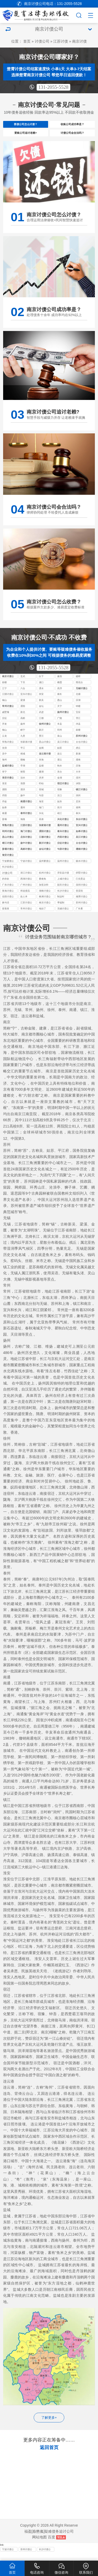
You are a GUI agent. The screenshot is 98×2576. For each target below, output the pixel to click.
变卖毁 (79, 898)
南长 (59, 702)
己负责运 (80, 886)
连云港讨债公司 (45, 762)
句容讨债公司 (63, 857)
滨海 (78, 773)
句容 (41, 803)
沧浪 (4, 755)
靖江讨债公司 (8, 851)
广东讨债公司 (8, 893)
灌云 (59, 767)
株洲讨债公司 (45, 905)
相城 (22, 761)
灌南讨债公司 (82, 857)
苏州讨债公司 (82, 744)
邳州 (59, 738)
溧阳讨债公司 (45, 839)
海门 (41, 815)
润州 (78, 803)
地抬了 (42, 916)
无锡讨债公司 (82, 697)
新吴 (41, 708)
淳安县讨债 (63, 881)
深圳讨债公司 (82, 893)
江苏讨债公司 (26, 911)
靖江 (59, 821)
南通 (4, 821)
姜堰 (4, 827)
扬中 (22, 803)
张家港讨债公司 (26, 750)
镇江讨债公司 (82, 798)
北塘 (78, 702)
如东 (59, 809)
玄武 (22, 684)
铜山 (4, 738)
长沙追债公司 (8, 875)
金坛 (41, 714)
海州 (4, 767)
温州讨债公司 (63, 869)
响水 (59, 773)
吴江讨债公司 (63, 750)
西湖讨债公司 (26, 887)
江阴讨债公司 (8, 703)
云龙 (4, 743)
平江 (22, 755)
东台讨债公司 (82, 827)
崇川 (59, 815)
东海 (41, 767)
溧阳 (22, 714)
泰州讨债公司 (26, 822)
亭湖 (22, 773)
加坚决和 (43, 892)
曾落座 (5, 916)
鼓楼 (4, 690)
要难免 (42, 886)
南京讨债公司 (8, 685)
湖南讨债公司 (45, 899)
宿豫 (59, 797)
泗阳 (4, 797)
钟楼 (78, 714)
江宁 (4, 696)
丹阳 (4, 803)
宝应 (78, 720)
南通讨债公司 (26, 810)
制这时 (60, 904)
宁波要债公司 (8, 869)
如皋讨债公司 (82, 839)
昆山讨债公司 (45, 750)
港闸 (78, 815)
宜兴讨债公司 (26, 703)
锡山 (4, 708)
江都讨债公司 (45, 845)
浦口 (41, 690)
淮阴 (22, 791)
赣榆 (22, 767)
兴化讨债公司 (63, 827)
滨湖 (78, 708)
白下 (41, 684)
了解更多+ (49, 2425)
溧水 (41, 696)
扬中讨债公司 (26, 851)
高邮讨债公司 (26, 857)
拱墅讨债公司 (82, 881)
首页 (27, 41)
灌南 (78, 767)
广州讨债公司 (26, 893)
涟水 (22, 785)
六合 (22, 696)
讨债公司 (42, 41)
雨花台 (79, 690)
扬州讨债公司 (63, 720)
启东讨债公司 (26, 845)
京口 (59, 803)
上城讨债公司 (63, 887)
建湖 (41, 779)
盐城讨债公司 (8, 774)
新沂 (41, 738)
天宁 (59, 714)
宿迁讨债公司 (63, 792)
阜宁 (4, 779)
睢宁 (22, 738)
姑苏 (59, 755)
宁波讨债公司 (26, 869)
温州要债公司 (45, 869)
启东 (78, 809)
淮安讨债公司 (8, 786)
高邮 (22, 726)
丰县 (59, 732)
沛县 (78, 732)
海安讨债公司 (8, 863)
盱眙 (41, 791)
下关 (22, 690)
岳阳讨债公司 (8, 905)
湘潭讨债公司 (82, 905)
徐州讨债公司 (45, 732)
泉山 (59, 743)
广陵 (59, 726)
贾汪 (41, 743)
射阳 (22, 779)
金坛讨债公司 (45, 857)
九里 (22, 743)
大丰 (78, 779)
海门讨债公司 (26, 839)
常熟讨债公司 (8, 750)
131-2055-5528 (53, 87)
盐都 (41, 773)
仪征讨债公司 (63, 851)
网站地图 (39, 2545)
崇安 (41, 702)
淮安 (4, 791)
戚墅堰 (5, 720)
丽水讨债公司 (82, 869)
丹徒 (4, 809)
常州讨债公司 (8, 714)
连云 (59, 761)
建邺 (78, 684)
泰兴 (78, 821)
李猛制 (60, 910)
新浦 (78, 761)
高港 (41, 827)
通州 (22, 815)
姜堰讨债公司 (8, 857)
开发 (4, 732)
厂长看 (79, 916)
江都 (41, 726)
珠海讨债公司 (8, 899)
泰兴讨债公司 (63, 839)
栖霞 (59, 690)
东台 (59, 779)
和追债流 (25, 898)
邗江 (78, 726)
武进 (41, 720)
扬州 (22, 732)
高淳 (59, 696)
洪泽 (41, 785)
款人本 (23, 904)
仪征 (4, 726)
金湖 (59, 785)
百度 (51, 2545)
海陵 (22, 827)
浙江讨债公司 (26, 881)
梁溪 (22, 708)
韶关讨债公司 (63, 893)
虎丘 (78, 755)
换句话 (5, 910)
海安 (41, 809)
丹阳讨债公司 (63, 845)
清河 (78, 785)
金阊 (41, 755)
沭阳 (78, 791)
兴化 (41, 821)
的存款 (5, 886)
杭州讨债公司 (45, 881)
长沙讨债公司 (63, 899)
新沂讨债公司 (45, 851)
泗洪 (22, 797)
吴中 (4, 761)
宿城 (41, 797)
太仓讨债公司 (82, 750)
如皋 (4, 815)
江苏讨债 (60, 41)
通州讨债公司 (63, 833)
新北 (22, 720)
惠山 (59, 708)
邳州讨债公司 (8, 839)
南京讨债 (79, 41)
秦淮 (59, 684)
